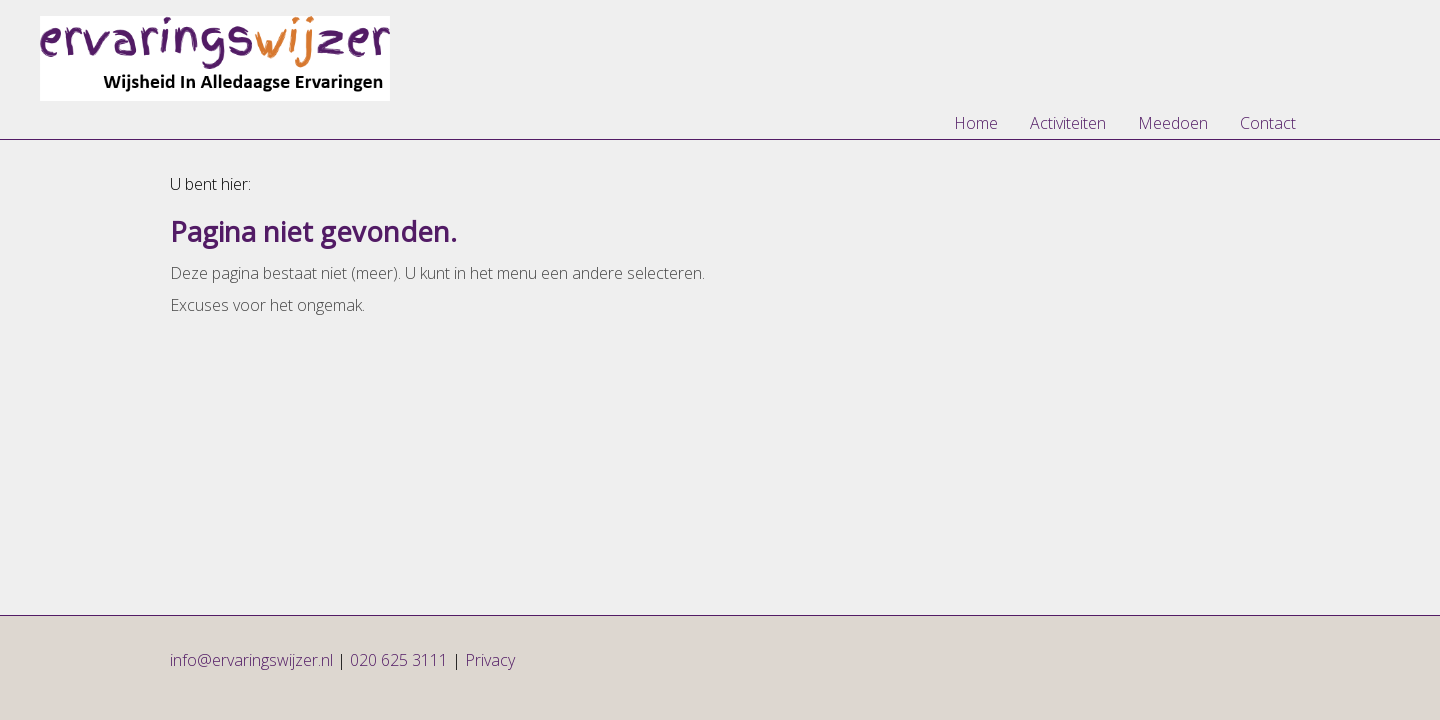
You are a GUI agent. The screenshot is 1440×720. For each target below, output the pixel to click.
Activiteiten (1068, 123)
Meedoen (1173, 123)
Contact (1268, 123)
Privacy (490, 660)
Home (976, 123)
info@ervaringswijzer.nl (253, 660)
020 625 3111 (399, 660)
